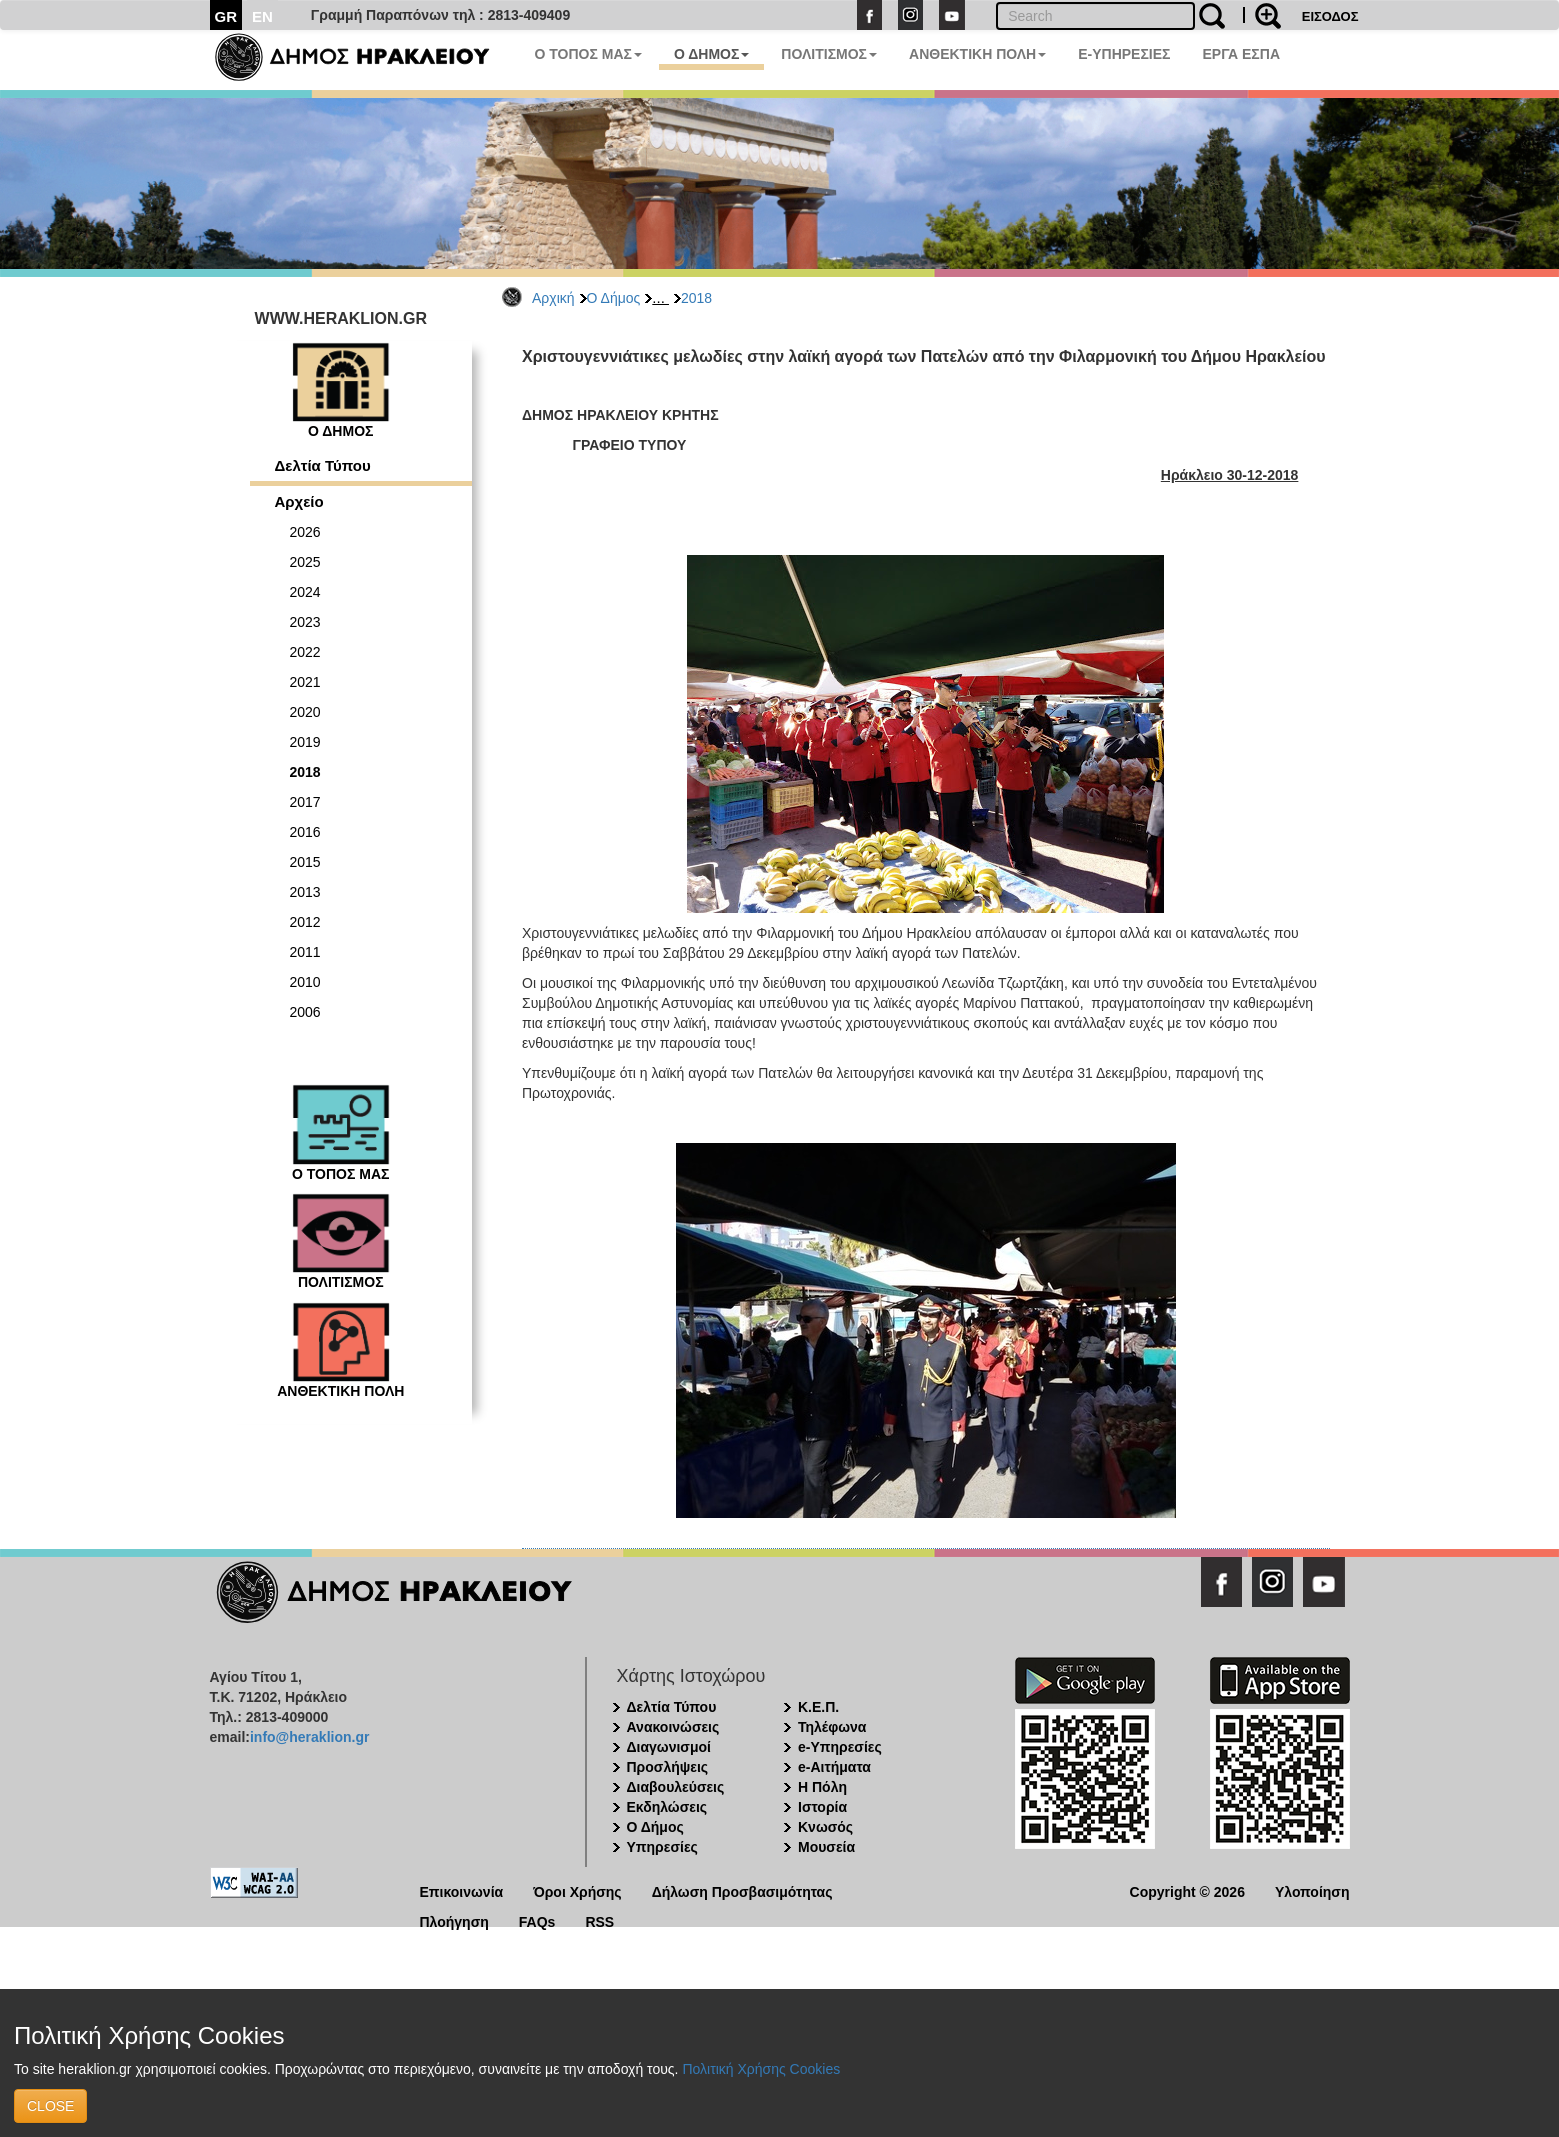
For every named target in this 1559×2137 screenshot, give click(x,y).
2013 (305, 892)
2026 (305, 532)
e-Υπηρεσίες (840, 1747)
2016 (305, 832)
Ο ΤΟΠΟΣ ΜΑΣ (588, 54)
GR (226, 16)
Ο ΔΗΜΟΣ (711, 54)
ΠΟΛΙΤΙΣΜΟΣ (829, 54)
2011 (305, 952)
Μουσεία (826, 1847)
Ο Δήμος (614, 298)
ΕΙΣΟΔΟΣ (1330, 16)
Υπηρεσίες (662, 1847)
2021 (305, 682)
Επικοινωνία (462, 1890)
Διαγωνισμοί (669, 1747)
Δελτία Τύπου (323, 465)
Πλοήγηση (454, 1920)
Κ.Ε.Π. (818, 1707)
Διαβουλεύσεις (676, 1787)
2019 (305, 742)
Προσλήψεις (668, 1767)
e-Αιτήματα (834, 1767)
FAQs (537, 1920)
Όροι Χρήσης (577, 1890)
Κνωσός (825, 1827)
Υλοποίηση (1312, 1890)
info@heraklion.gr (309, 1737)
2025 (305, 562)
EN (262, 16)
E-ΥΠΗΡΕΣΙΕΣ (1124, 54)
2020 (305, 712)
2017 (305, 802)
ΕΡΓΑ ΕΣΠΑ (1241, 54)
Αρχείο (299, 501)
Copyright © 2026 (1187, 1890)
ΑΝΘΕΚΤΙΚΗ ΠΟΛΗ (977, 54)
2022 (305, 652)
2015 (305, 862)
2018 (696, 298)
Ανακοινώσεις (673, 1727)
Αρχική (553, 298)
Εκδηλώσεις (667, 1807)
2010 (305, 982)
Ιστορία (822, 1807)
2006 (305, 1012)
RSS (599, 1920)
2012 (305, 922)
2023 (305, 622)
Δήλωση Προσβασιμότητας (742, 1890)
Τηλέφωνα (832, 1727)
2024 (305, 592)
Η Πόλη (822, 1787)
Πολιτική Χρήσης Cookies (761, 2069)
